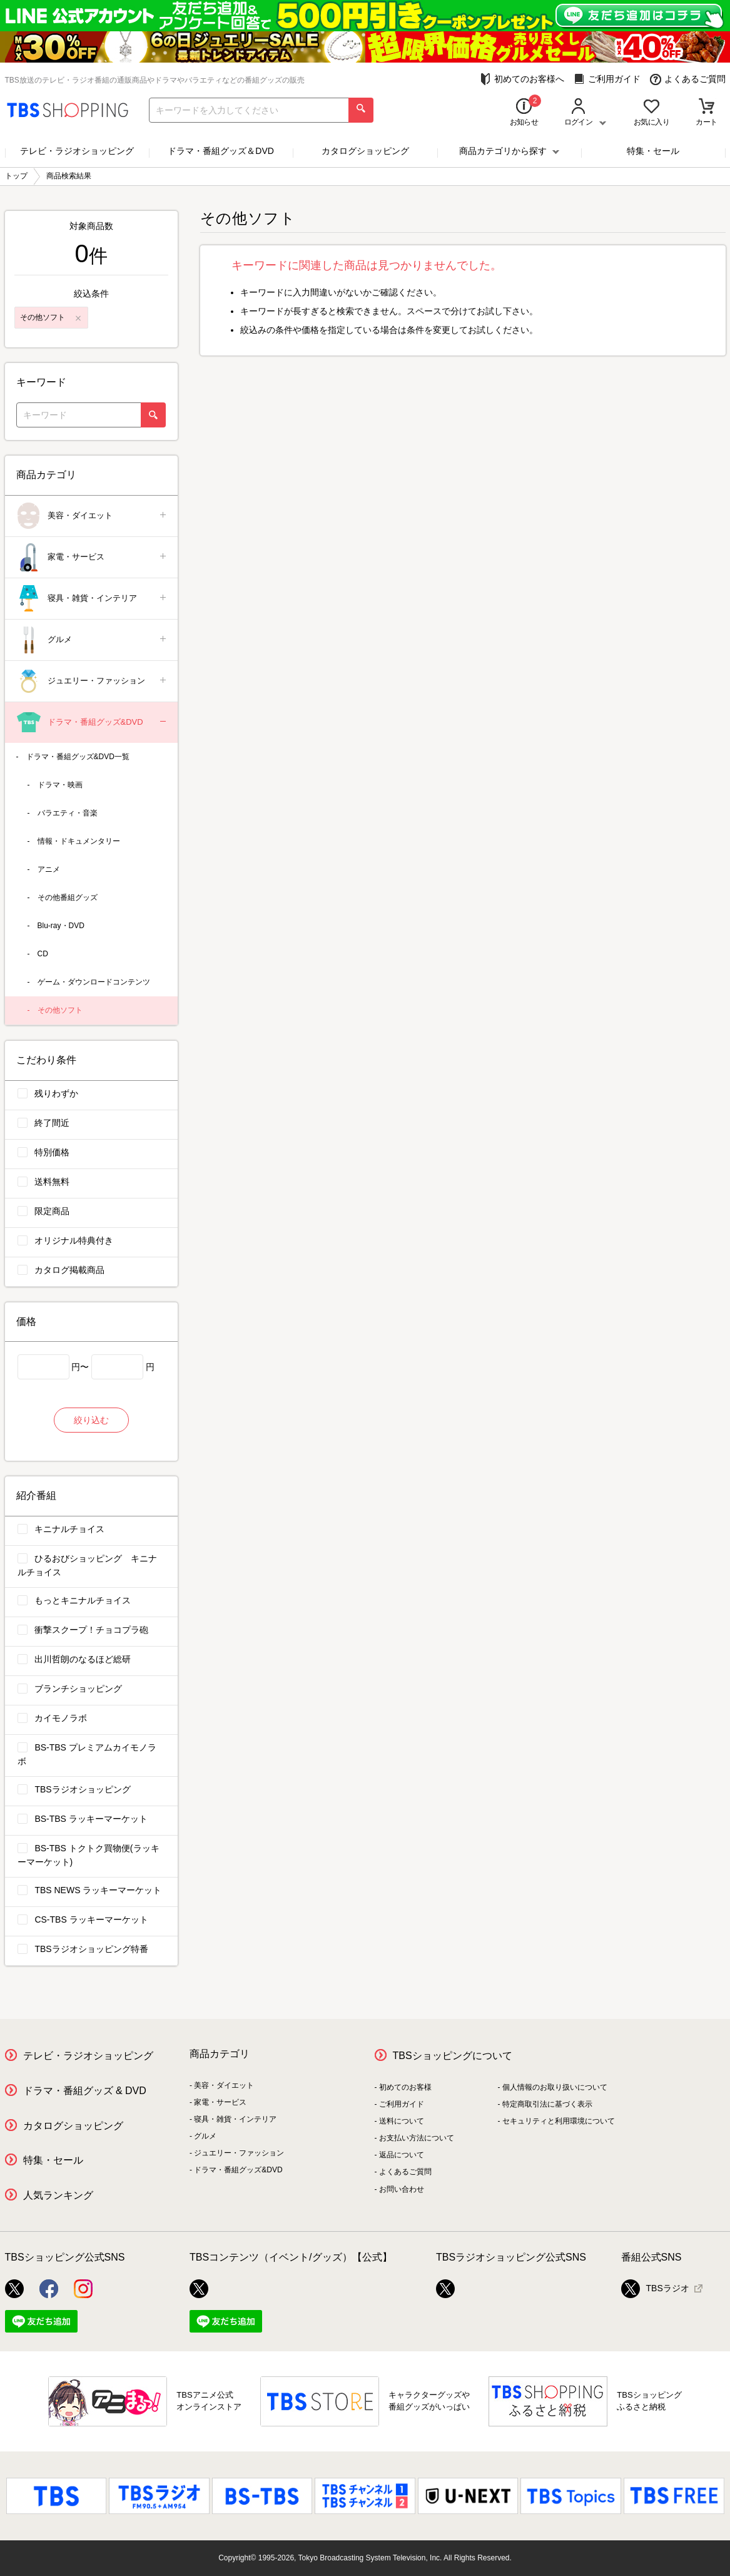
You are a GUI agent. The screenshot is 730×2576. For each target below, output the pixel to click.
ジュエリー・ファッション (92, 681)
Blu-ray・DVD (61, 925)
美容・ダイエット (92, 516)
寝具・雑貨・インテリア (92, 599)
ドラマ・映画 (60, 784)
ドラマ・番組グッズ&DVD (92, 722)
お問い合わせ (401, 2189)
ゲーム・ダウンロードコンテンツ (94, 982)
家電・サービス (92, 557)
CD (43, 953)
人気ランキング (58, 2195)
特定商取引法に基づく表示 (547, 2104)
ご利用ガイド (607, 79)
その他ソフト (60, 1010)
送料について (401, 2121)
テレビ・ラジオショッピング (77, 151)
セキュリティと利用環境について (558, 2121)
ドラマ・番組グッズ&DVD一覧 (77, 756)
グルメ (92, 640)
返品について (401, 2154)
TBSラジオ (655, 2288)
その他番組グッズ (68, 897)
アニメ (49, 869)
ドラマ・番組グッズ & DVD (84, 2090)
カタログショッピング (365, 151)
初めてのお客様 (405, 2087)
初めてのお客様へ (522, 79)
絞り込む (91, 1420)
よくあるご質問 (688, 79)
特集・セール (653, 151)
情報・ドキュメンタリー (79, 841)
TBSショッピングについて (452, 2055)
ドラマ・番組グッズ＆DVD (221, 151)
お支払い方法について (416, 2138)
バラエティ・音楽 (68, 813)
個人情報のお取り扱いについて (554, 2087)
